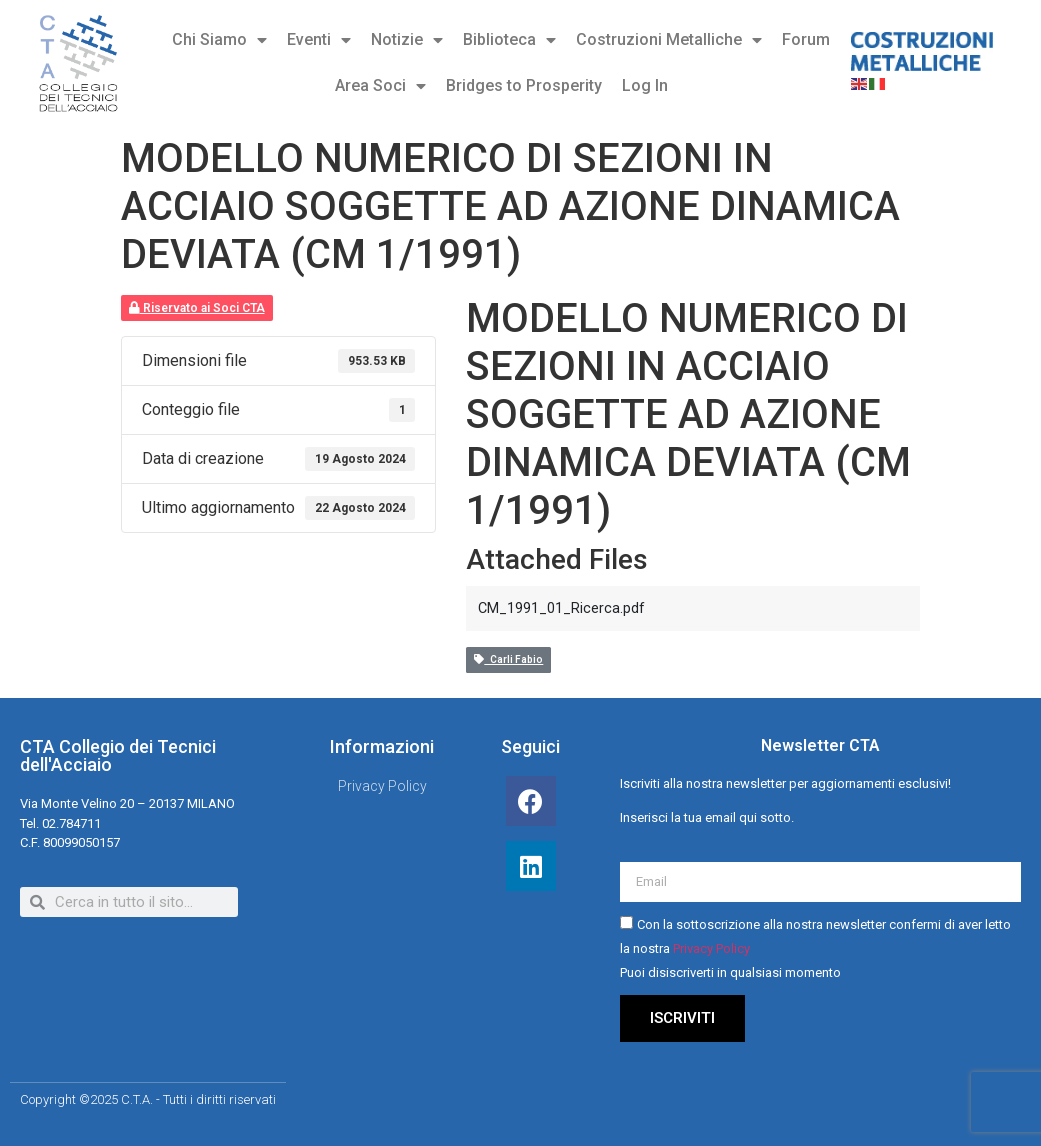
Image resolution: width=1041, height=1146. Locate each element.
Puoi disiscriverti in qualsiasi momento (730, 972)
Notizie (407, 40)
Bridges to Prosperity (524, 85)
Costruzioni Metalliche (669, 40)
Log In (645, 85)
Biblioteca (509, 40)
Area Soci (380, 86)
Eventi (319, 40)
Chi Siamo (219, 40)
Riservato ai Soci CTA (197, 308)
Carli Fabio (508, 659)
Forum (806, 39)
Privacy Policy (711, 948)
